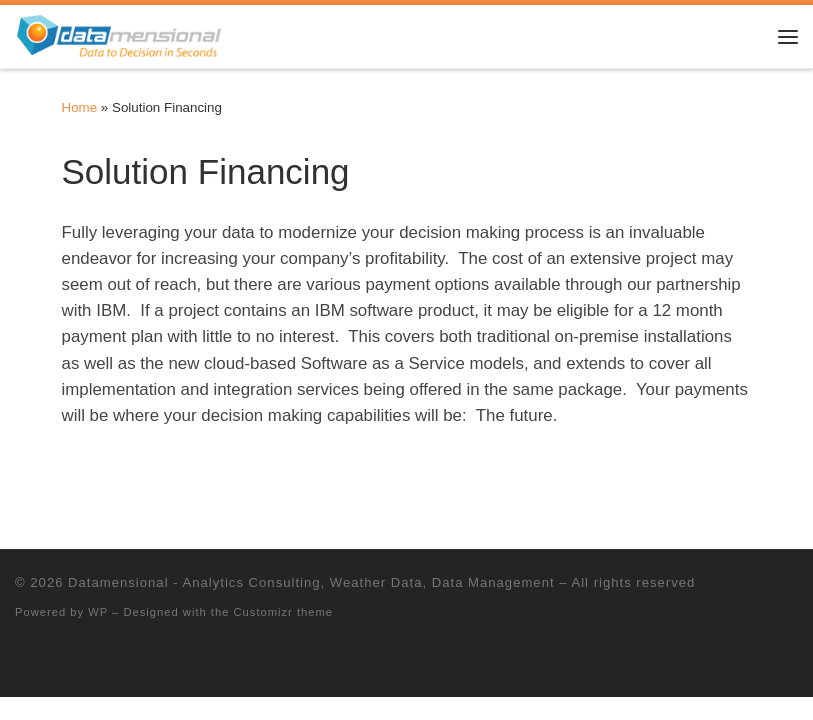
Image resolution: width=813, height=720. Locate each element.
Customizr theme (284, 612)
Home (80, 107)
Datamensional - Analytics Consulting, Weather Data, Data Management (311, 582)
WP (98, 612)
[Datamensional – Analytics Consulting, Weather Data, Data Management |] (119, 34)
